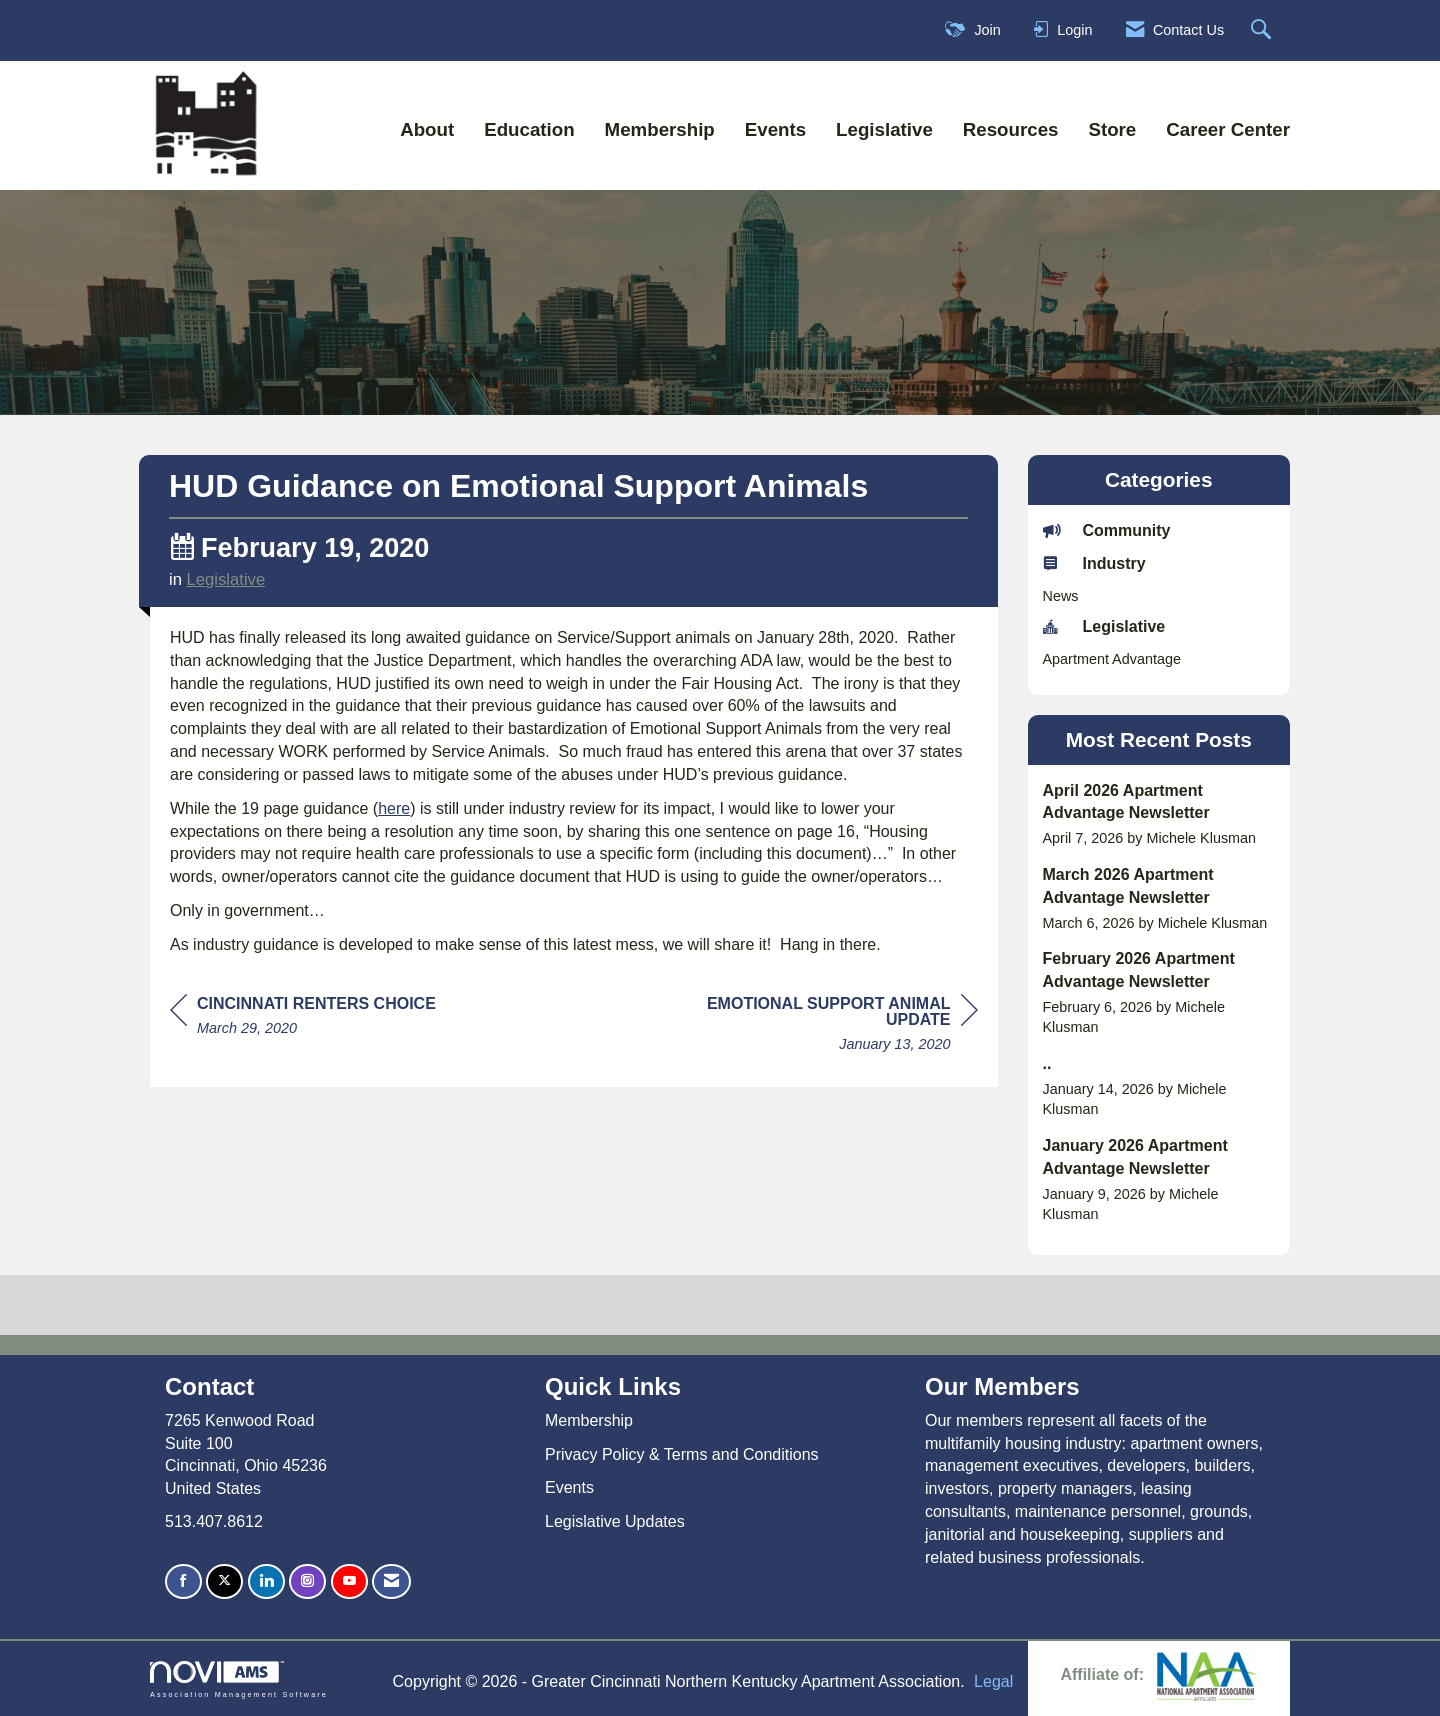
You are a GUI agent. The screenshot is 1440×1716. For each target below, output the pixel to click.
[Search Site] (1263, 30)
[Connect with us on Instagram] (307, 1581)
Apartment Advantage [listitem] (1112, 659)
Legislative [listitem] (1104, 626)
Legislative (884, 129)
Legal (993, 1681)
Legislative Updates (615, 1521)
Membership (660, 129)
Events (775, 129)
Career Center (1228, 129)
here (394, 808)
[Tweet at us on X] (224, 1581)
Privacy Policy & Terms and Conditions (682, 1454)
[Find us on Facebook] (183, 1581)
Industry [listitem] (1094, 563)
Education (529, 129)
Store (1112, 129)
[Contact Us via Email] (391, 1581)
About (427, 129)
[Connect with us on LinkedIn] (266, 1581)
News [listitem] (1061, 596)
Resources (1011, 129)
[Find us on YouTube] (349, 1581)
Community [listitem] (1107, 530)
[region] (828, 1026)
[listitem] (1159, 814)
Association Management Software (239, 1679)
